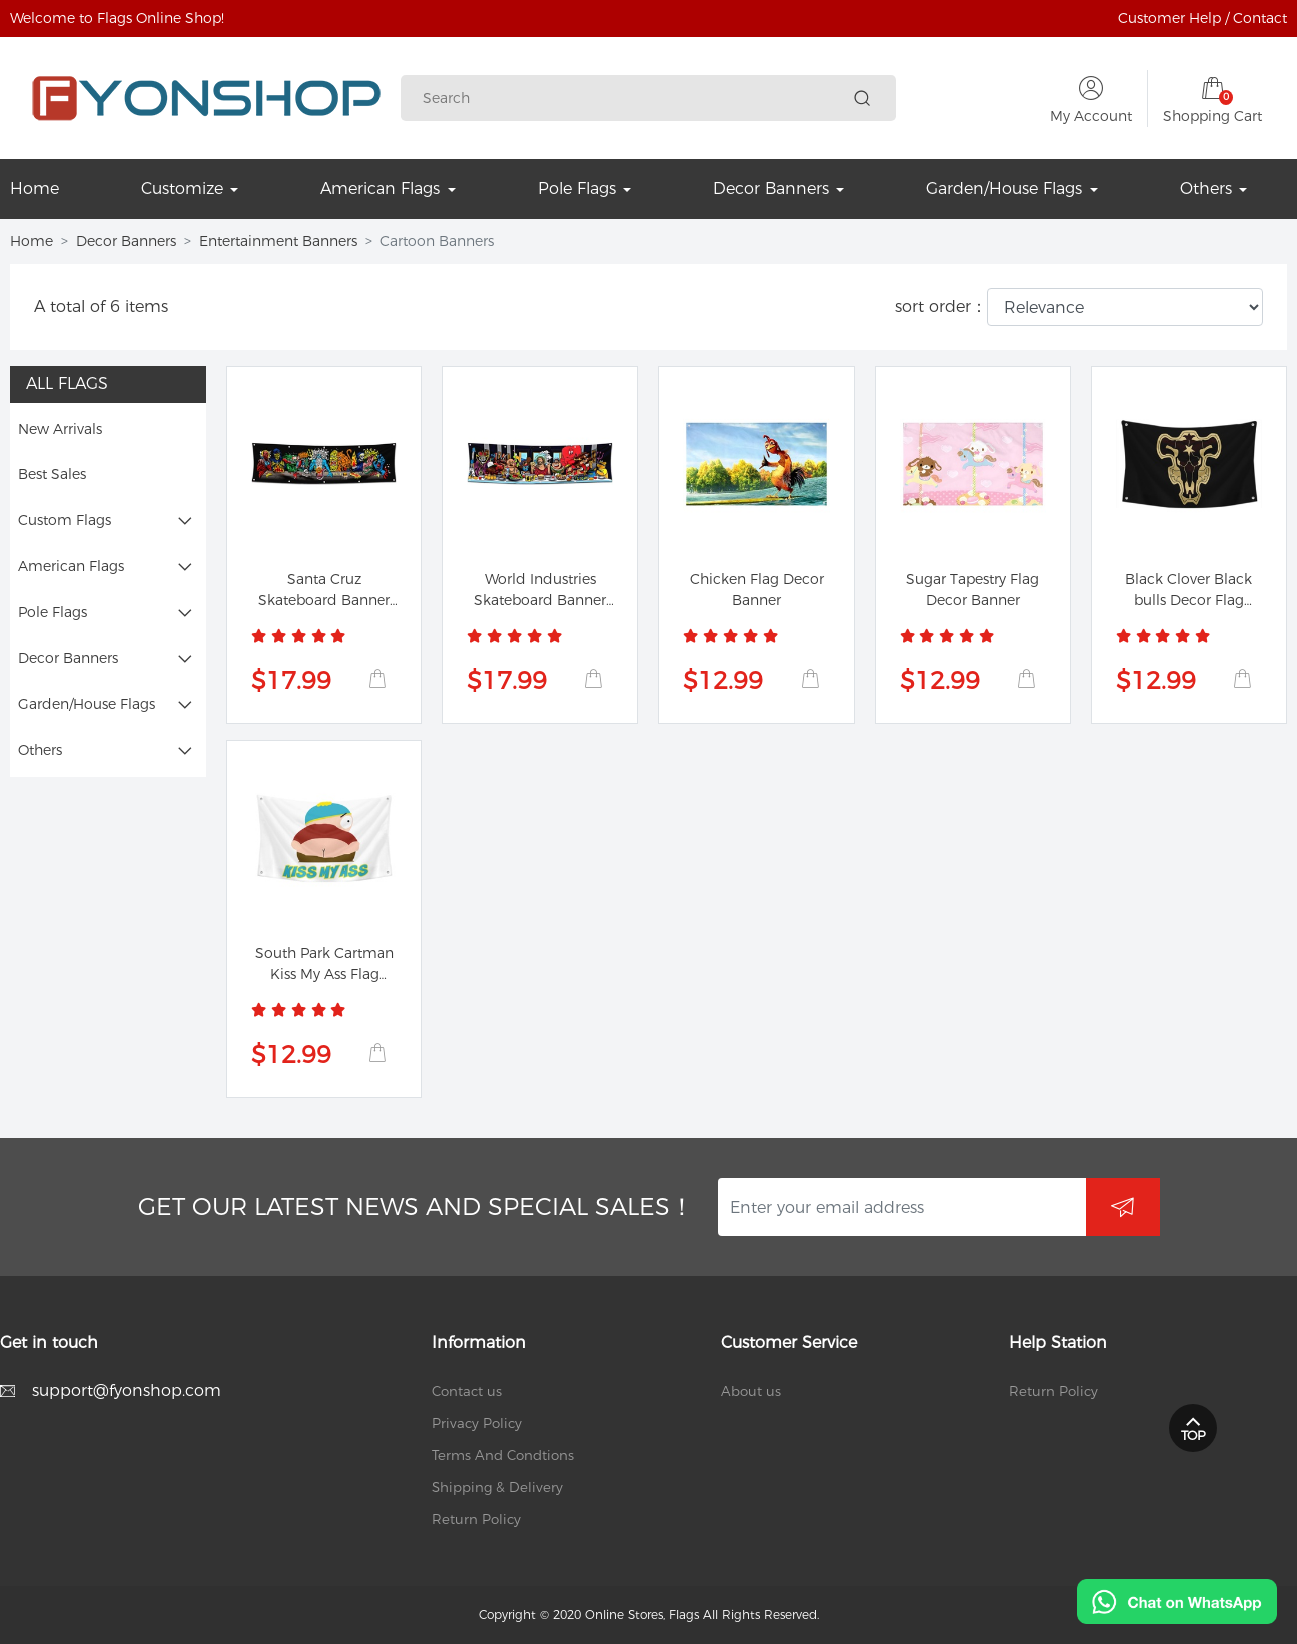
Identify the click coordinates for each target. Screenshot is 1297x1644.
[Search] (634, 98)
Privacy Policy (477, 1423)
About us (751, 1391)
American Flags (71, 566)
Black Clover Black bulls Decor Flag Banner (1188, 600)
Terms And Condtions (503, 1455)
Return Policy (476, 1519)
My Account (1091, 116)
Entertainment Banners (278, 241)
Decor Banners (126, 241)
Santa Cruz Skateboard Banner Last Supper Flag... (324, 600)
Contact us (467, 1391)
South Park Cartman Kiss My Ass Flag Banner (324, 974)
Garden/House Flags (86, 704)
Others (40, 750)
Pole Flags (52, 612)
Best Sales (52, 474)
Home (31, 241)
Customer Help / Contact (1202, 18)
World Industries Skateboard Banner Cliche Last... (540, 600)
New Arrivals (60, 429)
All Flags (67, 383)
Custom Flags (64, 520)
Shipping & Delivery (497, 1487)
